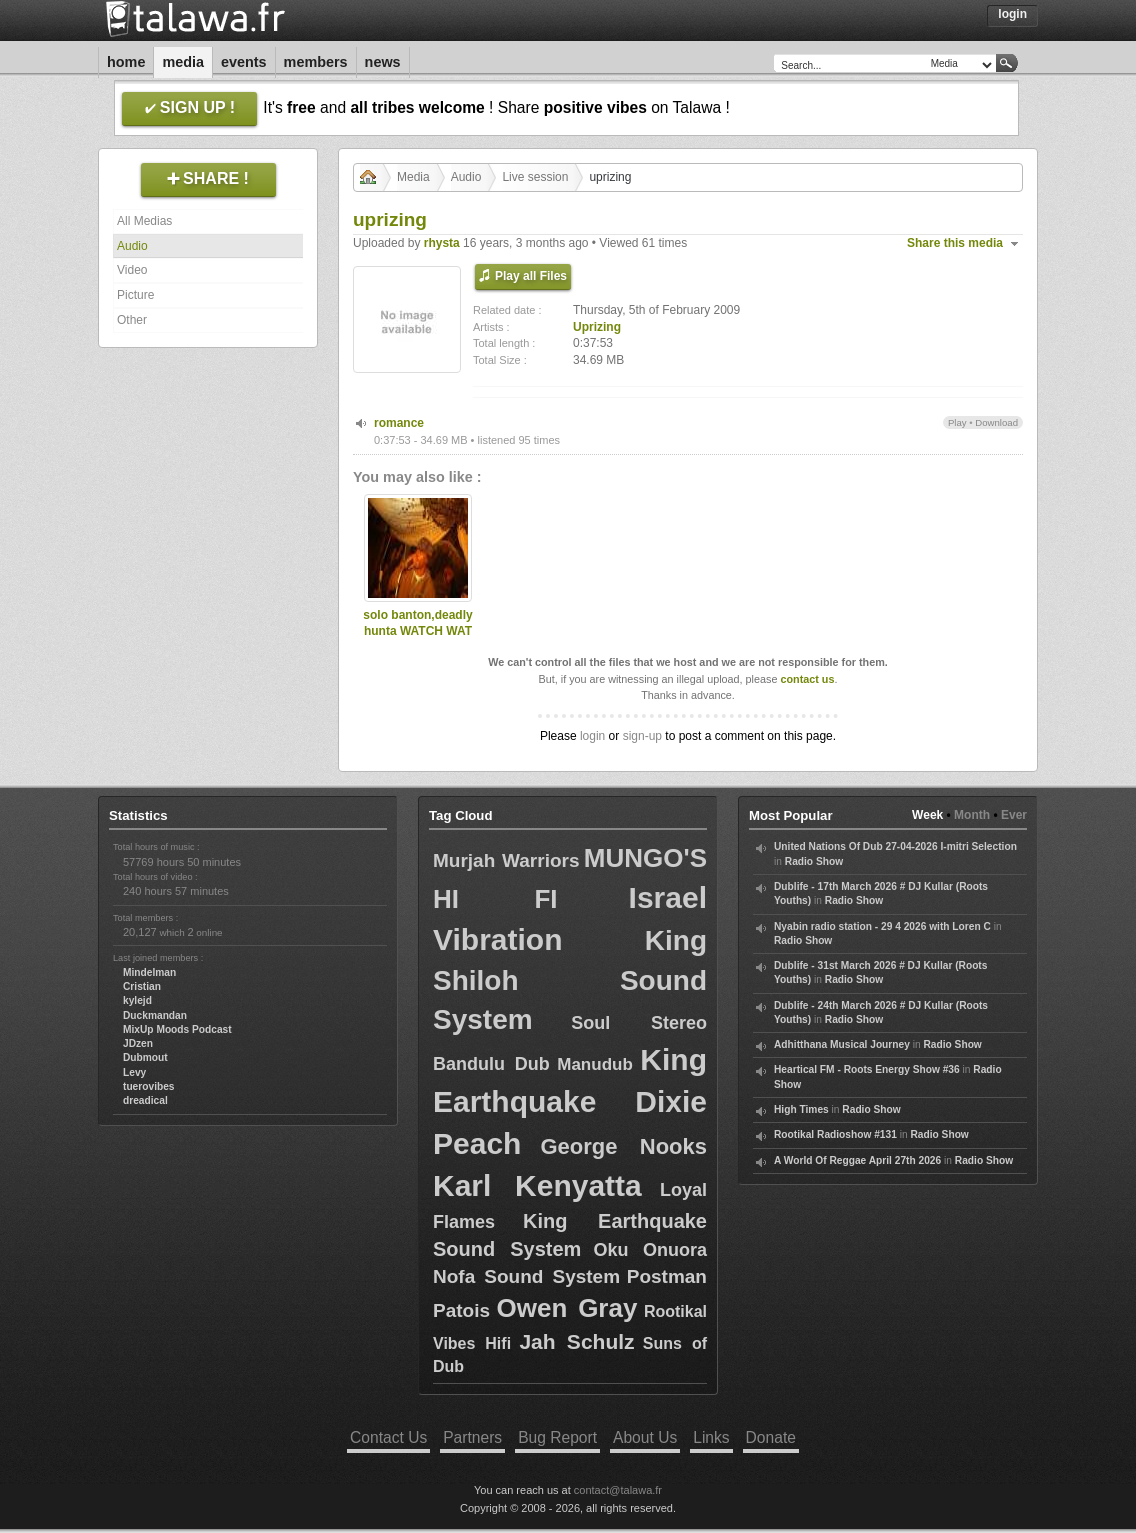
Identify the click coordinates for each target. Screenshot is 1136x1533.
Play (957, 422)
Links (711, 1437)
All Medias (144, 221)
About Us (645, 1437)
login (592, 736)
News (383, 62)
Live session (535, 177)
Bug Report (557, 1437)
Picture (135, 295)
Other (132, 320)
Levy (134, 1072)
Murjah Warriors (506, 860)
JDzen (138, 1043)
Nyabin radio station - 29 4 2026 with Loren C (882, 926)
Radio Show (814, 861)
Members (316, 62)
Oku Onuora (650, 1250)
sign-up (642, 736)
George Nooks (623, 1146)
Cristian (142, 986)
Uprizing (597, 327)
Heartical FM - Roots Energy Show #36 (867, 1069)
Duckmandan (155, 1015)
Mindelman (149, 972)
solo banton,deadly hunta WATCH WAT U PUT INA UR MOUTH (417, 640)
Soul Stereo (639, 1023)
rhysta (442, 243)
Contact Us (388, 1437)
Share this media (955, 243)
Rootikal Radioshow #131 (835, 1134)
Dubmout (145, 1057)
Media (183, 62)
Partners (472, 1437)
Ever (1014, 815)
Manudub (595, 1064)
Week (927, 815)
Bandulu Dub (491, 1064)
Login (1012, 14)
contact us (807, 679)
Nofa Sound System (526, 1276)
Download (996, 422)
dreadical (145, 1100)
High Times (801, 1109)
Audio (132, 246)
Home (126, 62)
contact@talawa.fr (618, 1490)
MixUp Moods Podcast (177, 1029)
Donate (771, 1437)
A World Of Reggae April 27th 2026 (857, 1160)
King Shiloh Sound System (570, 980)
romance (399, 423)
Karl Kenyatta (537, 1185)
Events (244, 62)
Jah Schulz (576, 1341)
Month (972, 815)
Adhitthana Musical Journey (842, 1044)
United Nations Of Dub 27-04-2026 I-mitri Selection (895, 846)
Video (132, 270)
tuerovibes (149, 1086)
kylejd (137, 1000)
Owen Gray (567, 1308)
